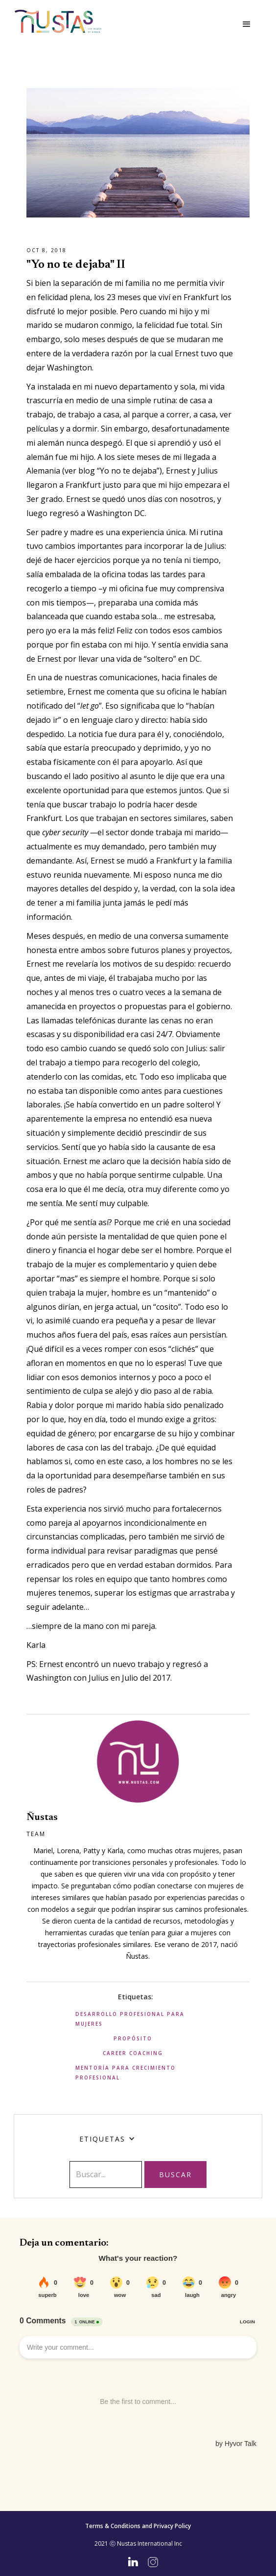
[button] (246, 24)
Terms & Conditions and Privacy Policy (138, 2526)
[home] (58, 21)
